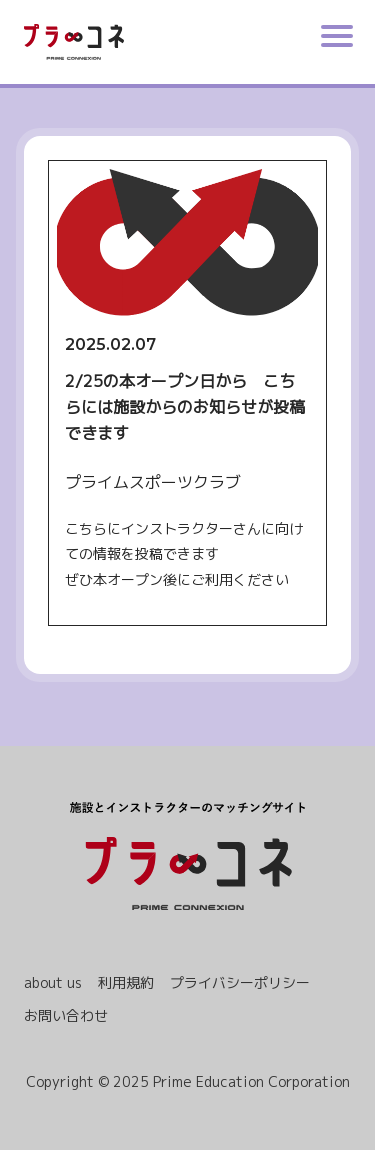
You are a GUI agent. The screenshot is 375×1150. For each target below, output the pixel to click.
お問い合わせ (66, 1015)
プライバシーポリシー (240, 982)
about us (53, 982)
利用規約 (126, 982)
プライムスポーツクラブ (153, 482)
